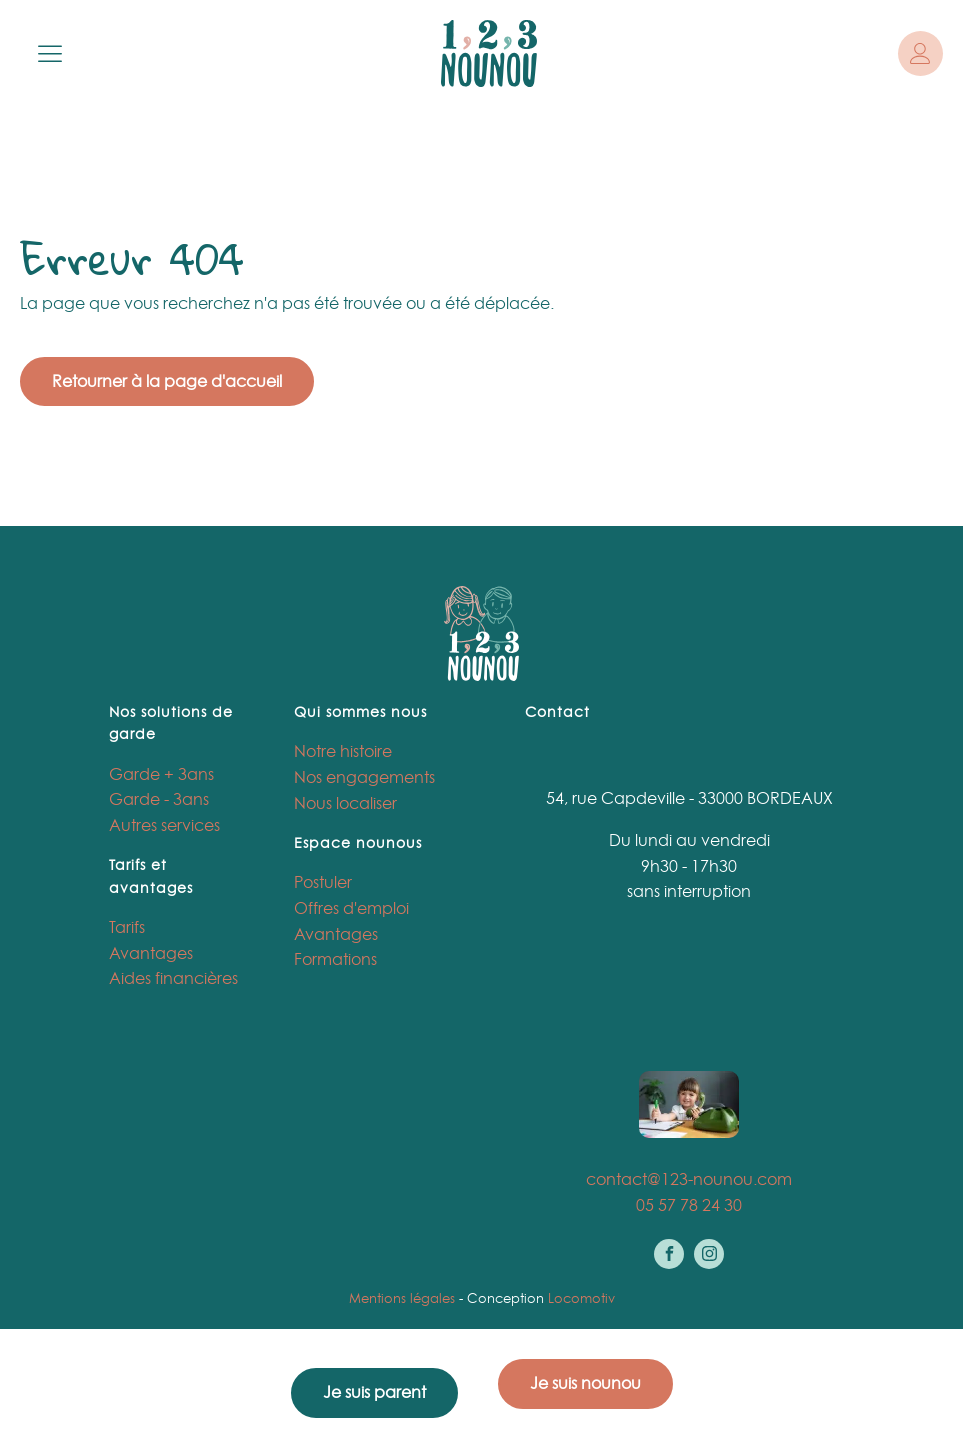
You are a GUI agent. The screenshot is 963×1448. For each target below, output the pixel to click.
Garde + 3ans (161, 774)
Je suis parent (374, 1392)
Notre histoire (343, 751)
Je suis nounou (585, 1383)
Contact (557, 711)
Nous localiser (345, 803)
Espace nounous (358, 842)
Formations (335, 959)
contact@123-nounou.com (689, 1179)
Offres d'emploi (351, 908)
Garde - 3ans (159, 799)
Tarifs (127, 927)
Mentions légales (402, 1298)
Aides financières (173, 978)
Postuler (323, 882)
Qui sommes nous (360, 711)
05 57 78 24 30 (689, 1205)
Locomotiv (581, 1298)
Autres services (164, 825)
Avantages (151, 953)
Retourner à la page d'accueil (167, 381)
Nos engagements (364, 777)
